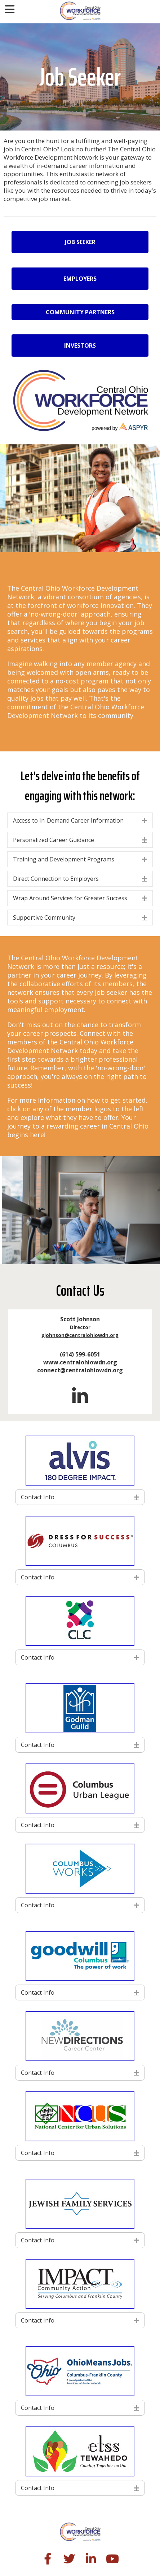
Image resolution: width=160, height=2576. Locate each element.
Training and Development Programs (63, 859)
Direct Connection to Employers (56, 879)
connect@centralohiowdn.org (80, 1370)
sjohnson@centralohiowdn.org (80, 1335)
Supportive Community (44, 917)
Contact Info (37, 1497)
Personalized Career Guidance (53, 840)
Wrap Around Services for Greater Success (70, 898)
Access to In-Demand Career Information (68, 820)
